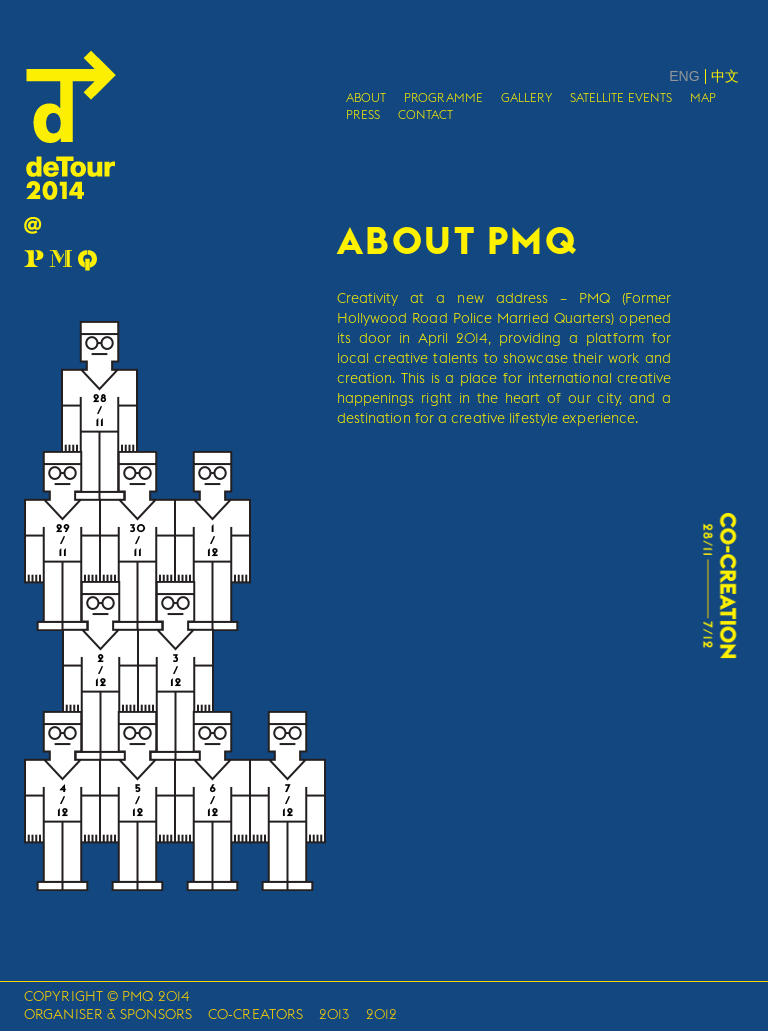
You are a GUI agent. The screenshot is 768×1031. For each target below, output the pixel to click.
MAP (703, 97)
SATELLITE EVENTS (621, 97)
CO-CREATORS (255, 1014)
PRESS (363, 114)
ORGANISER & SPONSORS (108, 1014)
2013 (334, 1014)
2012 (381, 1014)
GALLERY (526, 97)
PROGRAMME (443, 97)
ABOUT (366, 97)
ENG (684, 76)
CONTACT (425, 114)
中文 (725, 76)
